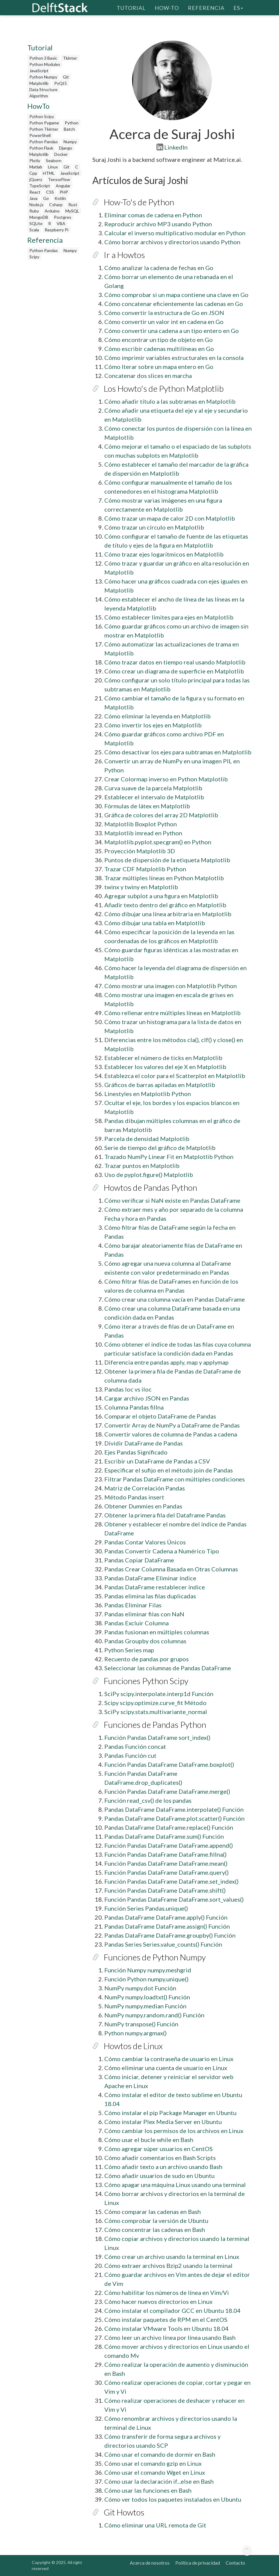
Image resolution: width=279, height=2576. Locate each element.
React (34, 192)
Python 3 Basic (43, 58)
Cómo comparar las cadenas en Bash (152, 2211)
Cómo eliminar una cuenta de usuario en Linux (165, 2067)
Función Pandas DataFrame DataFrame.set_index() (171, 1881)
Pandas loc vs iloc (128, 1389)
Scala (34, 229)
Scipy (34, 256)
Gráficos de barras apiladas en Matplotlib (159, 1084)
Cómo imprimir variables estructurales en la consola (174, 357)
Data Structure (43, 89)
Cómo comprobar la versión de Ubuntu (156, 2220)
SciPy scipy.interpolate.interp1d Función (158, 1693)
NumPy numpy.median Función (145, 2006)
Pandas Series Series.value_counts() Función (163, 1944)
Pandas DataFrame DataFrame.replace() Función (168, 1827)
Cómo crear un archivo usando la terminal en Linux (171, 2256)
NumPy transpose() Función (141, 2024)
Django (65, 147)
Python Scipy (41, 116)
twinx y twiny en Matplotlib (141, 886)
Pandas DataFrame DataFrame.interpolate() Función (174, 1809)
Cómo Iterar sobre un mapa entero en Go (158, 366)
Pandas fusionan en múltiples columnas (156, 1632)
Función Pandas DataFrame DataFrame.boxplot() (169, 1764)
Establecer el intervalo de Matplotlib (154, 797)
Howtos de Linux (133, 2046)
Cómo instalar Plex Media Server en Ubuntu (163, 2121)
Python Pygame (44, 122)
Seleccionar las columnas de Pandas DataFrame (167, 1667)
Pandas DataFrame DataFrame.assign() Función (167, 1926)
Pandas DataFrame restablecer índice (154, 1587)
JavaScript (39, 70)
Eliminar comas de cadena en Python (153, 214)
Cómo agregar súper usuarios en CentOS (158, 2148)
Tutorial (131, 7)
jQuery (35, 179)
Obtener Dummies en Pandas (143, 1506)
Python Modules (44, 64)
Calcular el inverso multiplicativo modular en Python (174, 232)
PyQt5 (60, 83)
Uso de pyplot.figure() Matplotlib (148, 1174)
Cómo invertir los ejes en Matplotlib (153, 725)
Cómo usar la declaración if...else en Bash (159, 2481)
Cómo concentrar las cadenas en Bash (154, 2229)
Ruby (34, 210)
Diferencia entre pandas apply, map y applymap (166, 1362)
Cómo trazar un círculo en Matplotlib (154, 527)
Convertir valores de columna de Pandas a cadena (170, 1434)
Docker (61, 154)
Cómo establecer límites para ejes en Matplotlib (168, 617)
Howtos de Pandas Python (150, 1187)
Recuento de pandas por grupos (146, 1658)
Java (33, 198)
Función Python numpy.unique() (146, 1979)
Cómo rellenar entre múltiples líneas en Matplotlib (172, 1012)
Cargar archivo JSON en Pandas (146, 1398)
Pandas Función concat (135, 1746)
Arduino (52, 210)
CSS (50, 192)
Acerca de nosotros (150, 2563)
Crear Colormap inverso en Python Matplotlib (166, 779)
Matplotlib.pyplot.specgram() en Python (157, 841)
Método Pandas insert (134, 1497)
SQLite (36, 223)
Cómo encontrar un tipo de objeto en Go (158, 339)
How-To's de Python (139, 202)
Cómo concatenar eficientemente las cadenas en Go (173, 303)
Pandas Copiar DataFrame (139, 1560)
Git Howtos (124, 2512)
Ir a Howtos (124, 255)
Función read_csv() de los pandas (147, 1800)
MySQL (72, 210)
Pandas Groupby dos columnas (145, 1641)
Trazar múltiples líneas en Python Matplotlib (164, 877)
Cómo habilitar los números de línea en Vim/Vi (166, 2292)
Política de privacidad (197, 2563)
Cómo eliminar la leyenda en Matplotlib (157, 716)
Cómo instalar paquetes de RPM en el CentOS (165, 2319)
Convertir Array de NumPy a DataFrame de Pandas (172, 1425)
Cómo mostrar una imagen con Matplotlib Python (170, 985)
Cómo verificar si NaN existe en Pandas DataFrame (172, 1200)
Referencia (206, 7)
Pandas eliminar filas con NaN (144, 1614)
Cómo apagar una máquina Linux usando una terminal (175, 2184)
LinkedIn (172, 147)
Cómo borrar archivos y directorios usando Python (172, 241)
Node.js (36, 204)
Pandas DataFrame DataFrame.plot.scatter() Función (174, 1818)
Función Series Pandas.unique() (146, 1908)
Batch (69, 129)
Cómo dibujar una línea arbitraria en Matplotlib (167, 913)
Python (72, 122)
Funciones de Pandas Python (155, 1724)
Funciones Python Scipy (146, 1681)
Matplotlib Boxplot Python (140, 823)
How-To (167, 7)
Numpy (70, 141)
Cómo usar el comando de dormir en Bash (159, 2454)
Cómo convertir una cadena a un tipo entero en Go (171, 330)
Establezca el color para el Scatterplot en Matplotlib (174, 1075)
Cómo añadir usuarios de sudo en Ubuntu (159, 2175)
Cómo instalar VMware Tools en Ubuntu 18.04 (166, 2328)
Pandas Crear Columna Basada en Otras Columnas (171, 1569)
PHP (64, 192)
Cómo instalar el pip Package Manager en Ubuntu (170, 2112)
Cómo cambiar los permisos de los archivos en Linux (173, 2130)
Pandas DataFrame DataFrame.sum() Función (164, 1836)
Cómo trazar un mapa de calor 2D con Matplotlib (169, 518)
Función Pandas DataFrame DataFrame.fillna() (165, 1854)
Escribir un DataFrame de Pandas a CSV (157, 1461)
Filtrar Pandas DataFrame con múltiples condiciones (174, 1479)
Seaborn (53, 160)
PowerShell (40, 135)
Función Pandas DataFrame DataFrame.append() (168, 1845)
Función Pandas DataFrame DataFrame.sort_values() (174, 1899)
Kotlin (60, 198)
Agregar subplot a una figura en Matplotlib (161, 895)
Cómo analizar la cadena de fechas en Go (158, 267)
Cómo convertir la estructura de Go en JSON (164, 312)
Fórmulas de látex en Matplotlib (147, 806)
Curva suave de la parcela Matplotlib (153, 788)
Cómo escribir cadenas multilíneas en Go (159, 348)
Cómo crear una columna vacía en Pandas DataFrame (174, 1299)
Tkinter (70, 58)
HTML (49, 173)
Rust (72, 204)
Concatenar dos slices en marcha (148, 375)
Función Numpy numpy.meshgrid (147, 1970)
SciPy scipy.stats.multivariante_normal (155, 1711)
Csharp (56, 204)
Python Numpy (43, 76)
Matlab (35, 166)
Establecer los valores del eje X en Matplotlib (165, 1066)
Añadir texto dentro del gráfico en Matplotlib (165, 904)
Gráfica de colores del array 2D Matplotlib (161, 815)
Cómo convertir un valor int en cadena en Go (164, 321)
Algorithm (38, 95)
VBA (61, 223)
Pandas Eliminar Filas (133, 1605)
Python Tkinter (43, 129)
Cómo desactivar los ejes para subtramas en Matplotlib (177, 752)
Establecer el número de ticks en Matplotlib (163, 1057)
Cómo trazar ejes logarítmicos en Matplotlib (164, 554)
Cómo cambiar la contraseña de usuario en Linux (168, 2058)
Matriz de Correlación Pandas (144, 1488)
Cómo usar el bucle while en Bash (148, 2139)
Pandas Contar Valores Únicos (145, 1542)
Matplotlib (39, 83)
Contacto (235, 2563)
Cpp (33, 173)
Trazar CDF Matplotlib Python (145, 868)
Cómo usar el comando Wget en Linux (154, 2472)
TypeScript (39, 185)
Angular (63, 185)
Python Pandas (43, 141)
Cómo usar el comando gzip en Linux (153, 2463)
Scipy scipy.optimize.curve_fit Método (155, 1702)
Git (66, 76)
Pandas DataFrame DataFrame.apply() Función (165, 1917)
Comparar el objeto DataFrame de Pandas (160, 1416)
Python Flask (41, 147)
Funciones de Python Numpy (155, 1957)
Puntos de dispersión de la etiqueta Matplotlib (167, 859)
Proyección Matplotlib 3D (139, 850)
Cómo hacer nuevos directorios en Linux (158, 2301)
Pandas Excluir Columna (136, 1623)
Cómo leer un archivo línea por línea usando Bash (170, 2337)
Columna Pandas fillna (134, 1407)
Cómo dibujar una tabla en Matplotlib (154, 922)
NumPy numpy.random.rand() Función (154, 2015)
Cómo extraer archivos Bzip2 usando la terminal (168, 2265)
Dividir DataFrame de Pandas (143, 1443)
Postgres (62, 217)
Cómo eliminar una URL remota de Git (155, 2525)
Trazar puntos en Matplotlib (142, 1165)
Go (46, 198)
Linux (53, 166)
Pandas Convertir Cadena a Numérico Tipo (161, 1551)
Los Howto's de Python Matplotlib (164, 388)
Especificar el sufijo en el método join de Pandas (168, 1470)
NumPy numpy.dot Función (140, 1988)
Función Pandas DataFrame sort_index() (157, 1737)
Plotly (34, 160)
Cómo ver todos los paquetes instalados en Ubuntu (172, 2499)
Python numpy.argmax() (135, 2033)
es (238, 7)
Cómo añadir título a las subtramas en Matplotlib (170, 401)
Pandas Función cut (130, 1755)
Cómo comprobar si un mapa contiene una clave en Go (176, 294)
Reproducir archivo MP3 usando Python (158, 223)
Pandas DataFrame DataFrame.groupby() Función (170, 1935)
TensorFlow (59, 179)
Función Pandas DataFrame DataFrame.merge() (167, 1791)
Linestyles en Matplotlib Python (147, 1093)
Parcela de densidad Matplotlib (146, 1138)
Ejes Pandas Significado (136, 1452)
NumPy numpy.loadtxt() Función (147, 1997)
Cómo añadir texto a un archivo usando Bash (163, 2166)
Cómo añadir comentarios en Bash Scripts (160, 2157)
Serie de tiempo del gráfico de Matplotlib (159, 1147)
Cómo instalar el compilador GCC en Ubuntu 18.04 (172, 2310)
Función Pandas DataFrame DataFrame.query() (166, 1872)
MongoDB (38, 217)
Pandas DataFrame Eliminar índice (150, 1578)
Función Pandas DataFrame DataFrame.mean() (165, 1863)
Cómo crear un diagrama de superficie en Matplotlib (174, 671)
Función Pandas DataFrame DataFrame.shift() (165, 1890)
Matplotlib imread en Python (143, 832)
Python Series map (129, 1649)
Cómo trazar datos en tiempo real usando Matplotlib (174, 662)
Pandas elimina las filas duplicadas (150, 1596)
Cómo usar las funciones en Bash (147, 2490)
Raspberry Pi (56, 229)
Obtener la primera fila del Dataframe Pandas (165, 1515)
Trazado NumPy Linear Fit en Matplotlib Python (168, 1156)
